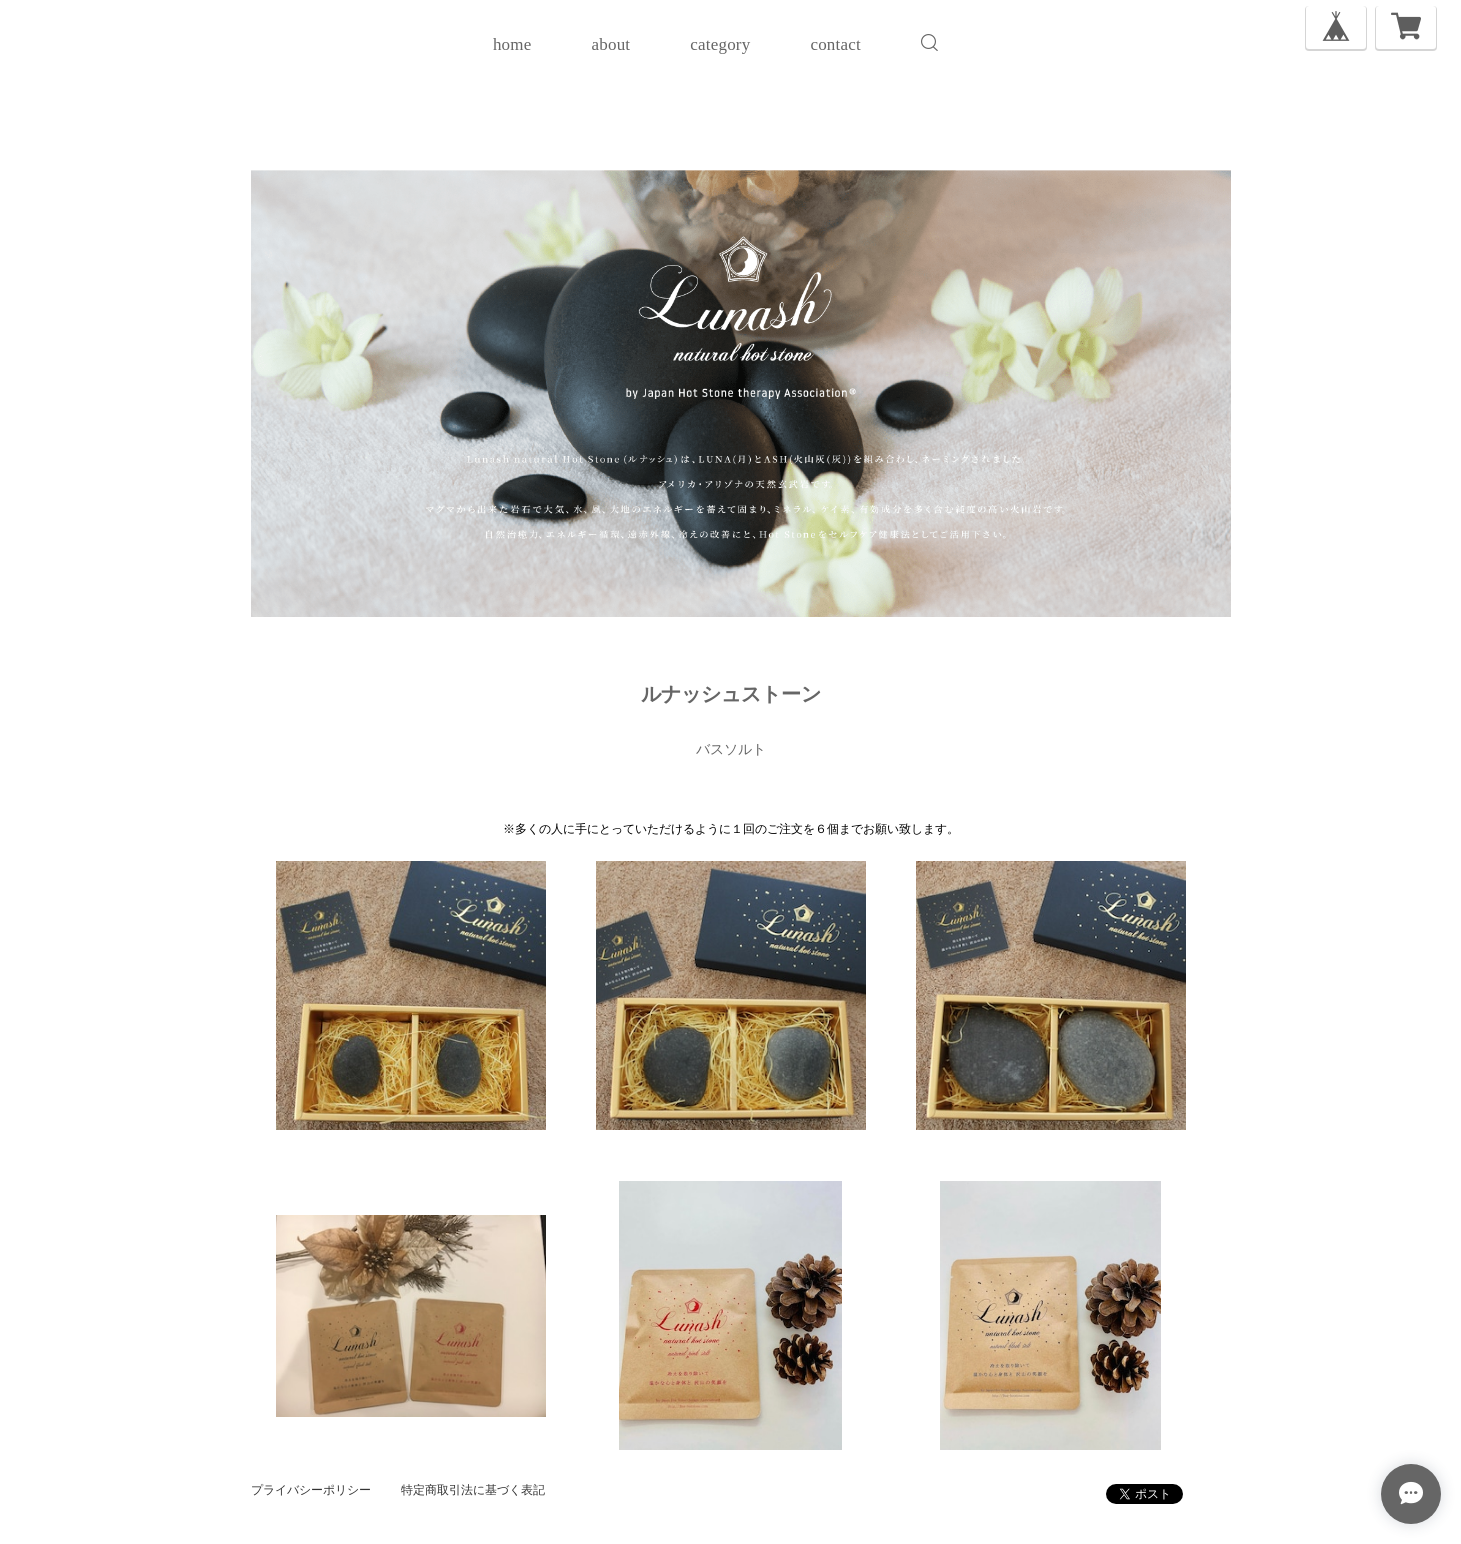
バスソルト (731, 749)
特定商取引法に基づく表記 (473, 1490)
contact (835, 44)
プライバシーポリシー (311, 1490)
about (610, 44)
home (512, 44)
